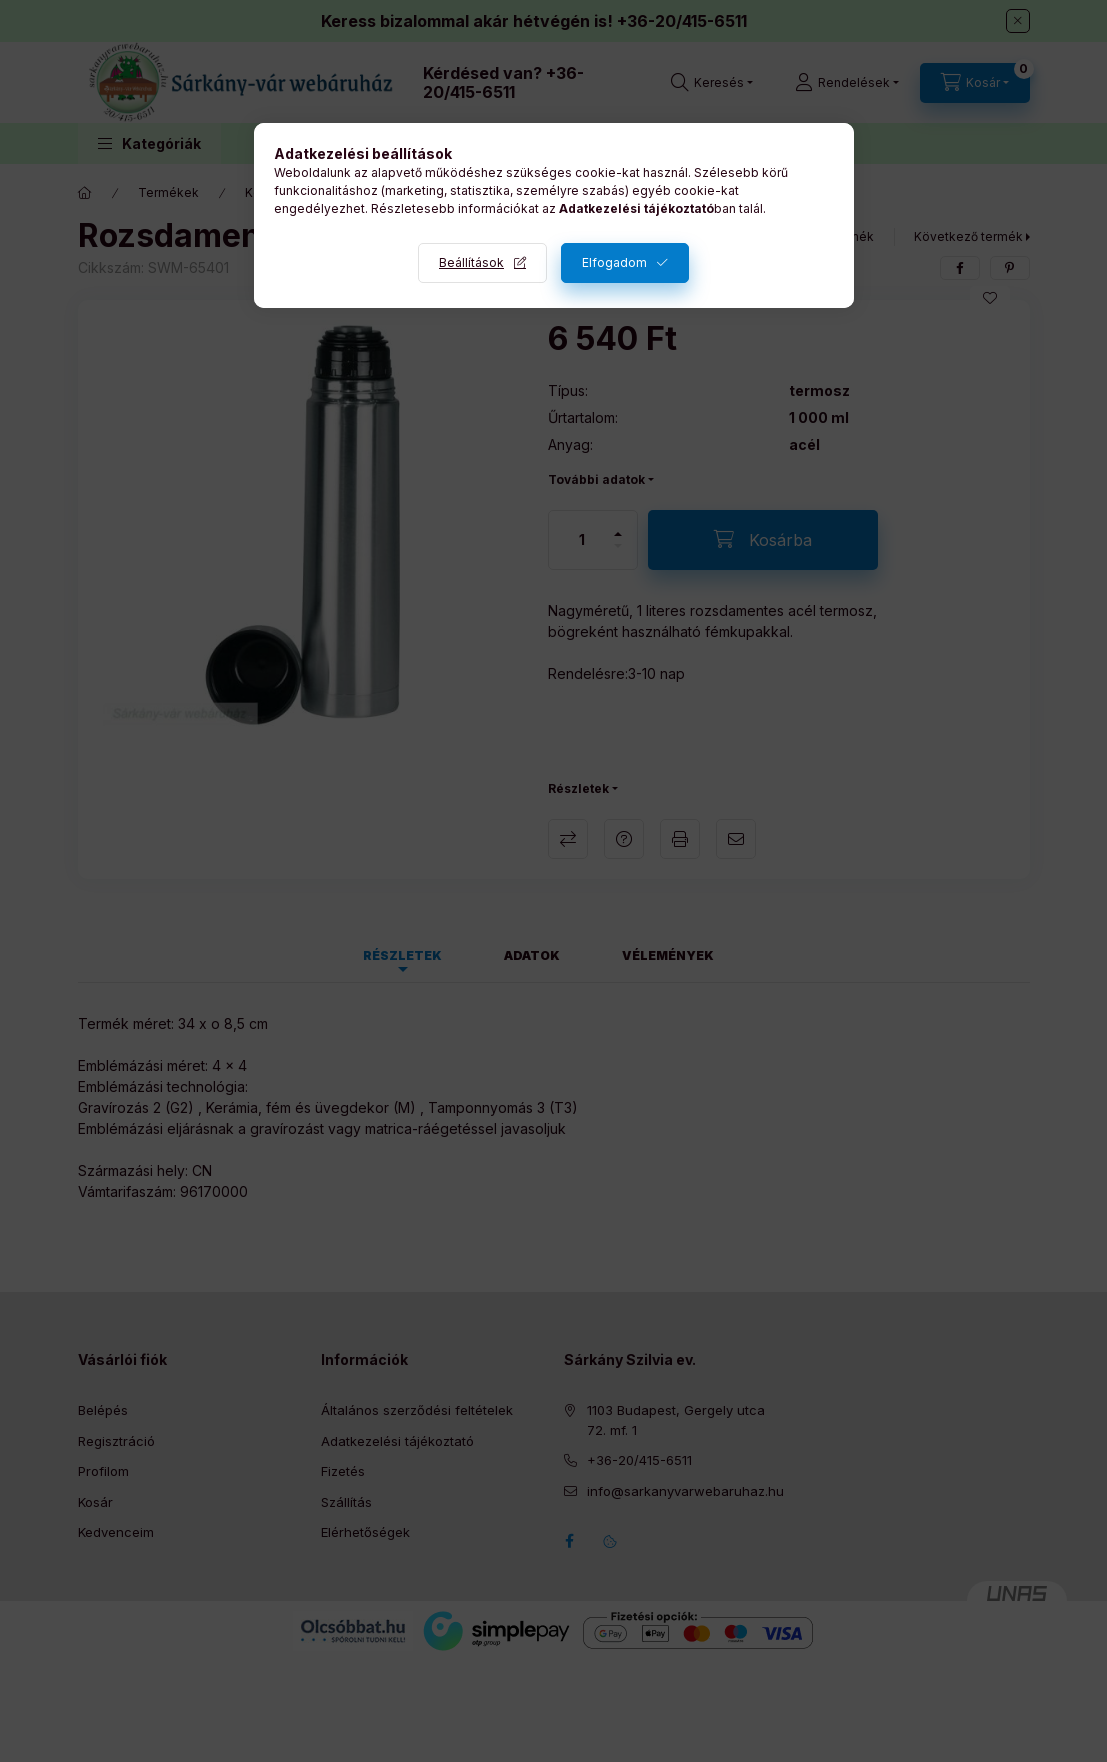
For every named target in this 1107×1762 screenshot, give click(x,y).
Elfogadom (614, 262)
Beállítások (471, 262)
